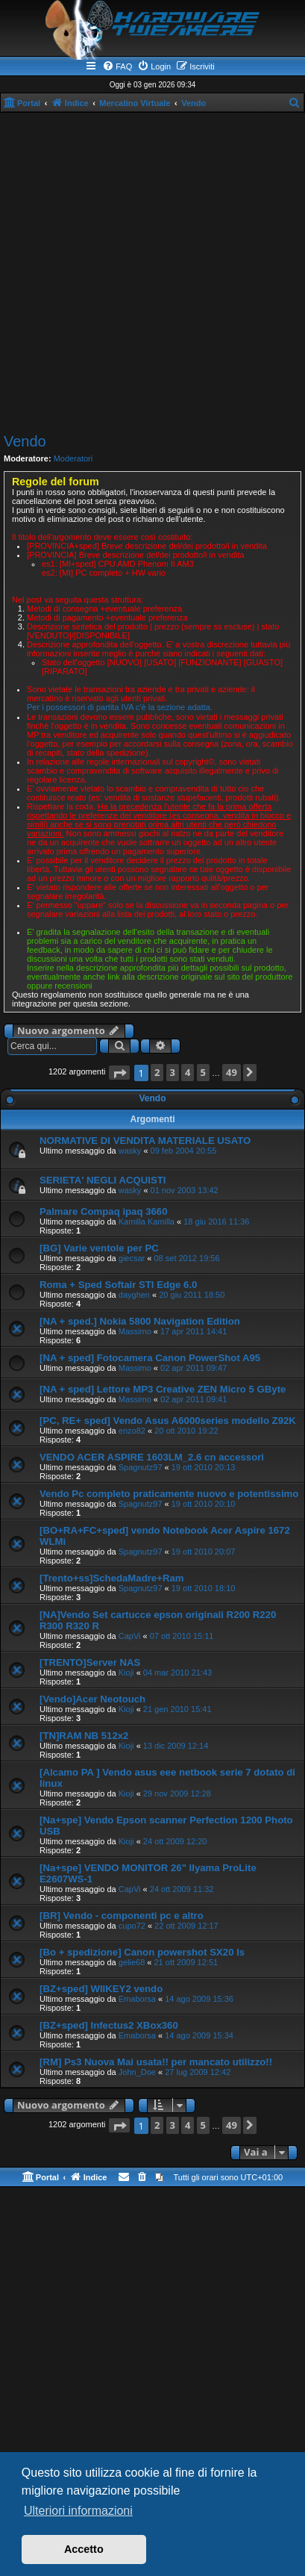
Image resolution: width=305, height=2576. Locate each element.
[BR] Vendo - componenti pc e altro (122, 1915)
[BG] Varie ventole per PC (99, 1248)
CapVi (130, 1635)
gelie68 (132, 1962)
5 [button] (203, 1072)
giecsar (132, 1258)
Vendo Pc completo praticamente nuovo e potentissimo (169, 1493)
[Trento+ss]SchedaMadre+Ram (112, 1578)
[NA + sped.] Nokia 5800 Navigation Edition (140, 1321)
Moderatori (73, 458)
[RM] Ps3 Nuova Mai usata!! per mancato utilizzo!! (156, 2062)
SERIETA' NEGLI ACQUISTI (103, 1180)
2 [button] (157, 1072)
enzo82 (132, 1430)
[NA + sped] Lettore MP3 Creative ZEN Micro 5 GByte (163, 1389)
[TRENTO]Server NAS (90, 1662)
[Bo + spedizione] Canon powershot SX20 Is (142, 1952)
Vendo (25, 441)
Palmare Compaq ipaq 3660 (104, 1211)
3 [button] (172, 1072)
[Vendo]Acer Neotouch (92, 1699)
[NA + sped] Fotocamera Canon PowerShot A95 (150, 1357)
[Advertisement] (152, 273)
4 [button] (187, 1072)
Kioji (126, 1672)
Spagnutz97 (141, 1467)
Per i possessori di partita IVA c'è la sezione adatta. (120, 707)
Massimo (135, 1331)
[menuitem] (117, 66)
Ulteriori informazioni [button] (78, 2510)
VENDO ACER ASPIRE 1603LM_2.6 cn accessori (152, 1457)
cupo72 (132, 1925)
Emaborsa (137, 1998)
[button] (119, 1072)
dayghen (134, 1294)
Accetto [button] (84, 2549)
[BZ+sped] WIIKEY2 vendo (101, 1988)
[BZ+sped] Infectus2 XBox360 (109, 2025)
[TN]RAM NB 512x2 (84, 1735)
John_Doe (137, 2072)
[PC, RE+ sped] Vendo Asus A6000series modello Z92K (168, 1420)
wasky (130, 1150)
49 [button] (231, 1072)
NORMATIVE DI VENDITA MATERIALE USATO (145, 1140)
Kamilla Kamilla (146, 1221)
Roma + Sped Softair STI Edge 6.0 (118, 1284)
